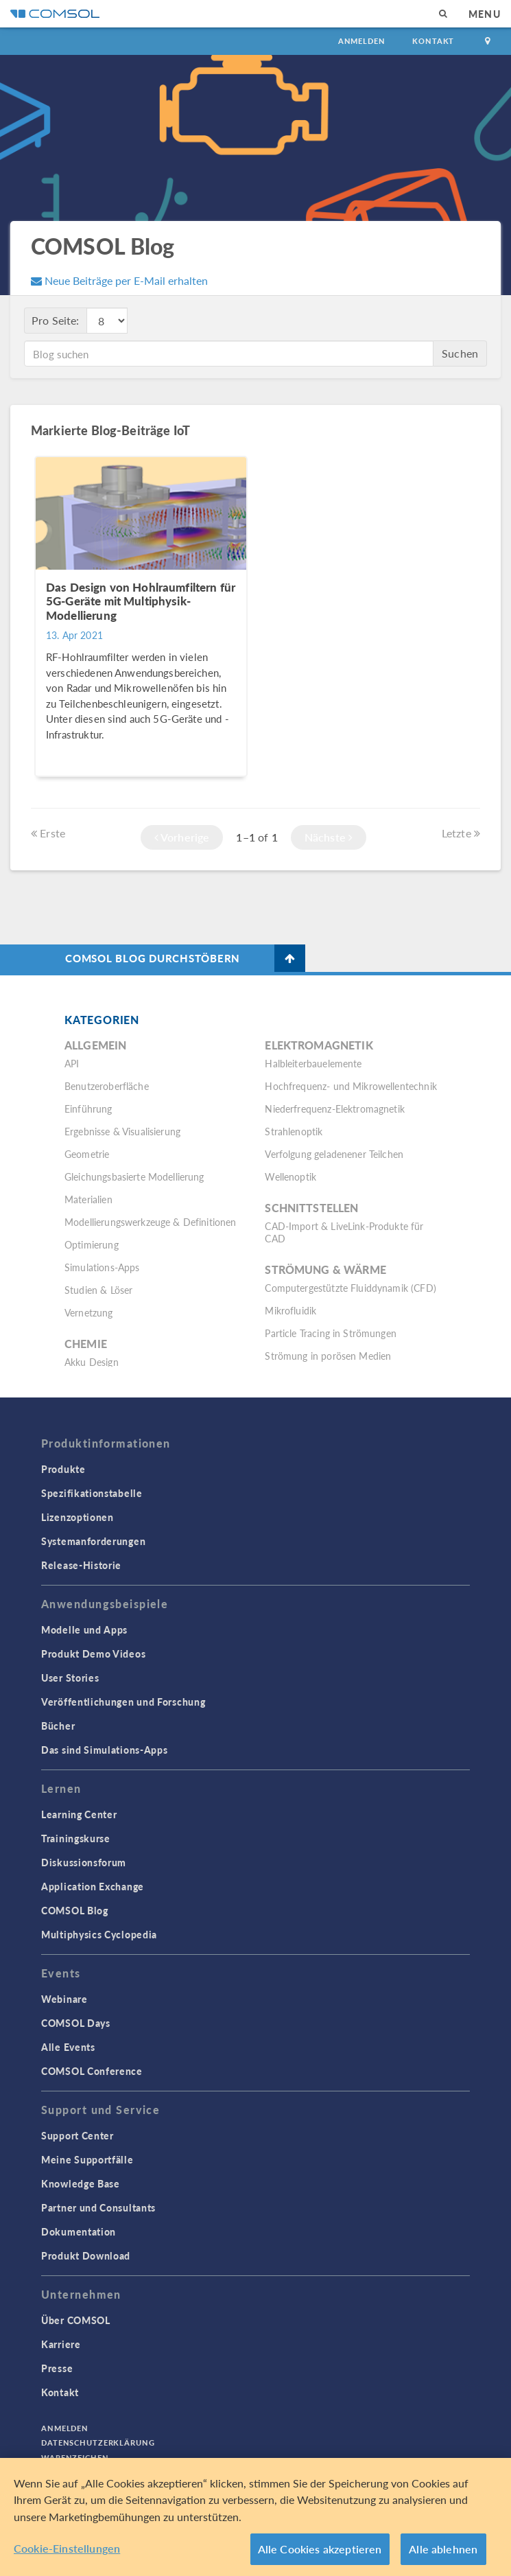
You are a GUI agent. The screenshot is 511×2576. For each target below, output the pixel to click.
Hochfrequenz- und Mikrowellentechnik (350, 1086)
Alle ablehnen (443, 2549)
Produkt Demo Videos (93, 1653)
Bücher (58, 1725)
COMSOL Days (75, 2023)
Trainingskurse (75, 1838)
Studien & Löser (98, 1290)
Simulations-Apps (101, 1267)
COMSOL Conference (92, 2071)
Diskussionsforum (83, 1862)
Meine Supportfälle (87, 2159)
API (71, 1063)
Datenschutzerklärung (98, 2442)
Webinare (64, 1999)
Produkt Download (85, 2255)
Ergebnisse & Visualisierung (122, 1131)
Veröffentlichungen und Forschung (123, 1701)
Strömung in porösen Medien (328, 1355)
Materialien (88, 1199)
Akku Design (91, 1362)
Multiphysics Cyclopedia (99, 1934)
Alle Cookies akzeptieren (320, 2549)
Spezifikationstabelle (92, 1493)
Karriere (61, 2344)
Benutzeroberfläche (106, 1086)
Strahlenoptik (293, 1131)
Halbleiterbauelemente (313, 1063)
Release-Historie (81, 1565)
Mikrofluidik (290, 1310)
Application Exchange (92, 1886)
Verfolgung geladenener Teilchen (334, 1154)
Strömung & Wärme (325, 1269)
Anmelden (361, 41)
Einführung (88, 1108)
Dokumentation (78, 2231)
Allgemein (95, 1045)
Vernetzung (88, 1312)
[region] (255, 2517)
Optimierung (91, 1244)
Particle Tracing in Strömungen (330, 1333)
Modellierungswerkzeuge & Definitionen (150, 1222)
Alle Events (68, 2047)
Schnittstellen (311, 1208)
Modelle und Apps (84, 1629)
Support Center (77, 2135)
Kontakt (433, 41)
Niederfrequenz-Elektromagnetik (335, 1108)
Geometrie (86, 1154)
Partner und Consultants (98, 2207)
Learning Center (79, 1814)
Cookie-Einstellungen (67, 2548)
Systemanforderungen (93, 1541)
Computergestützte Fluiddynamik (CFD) (350, 1288)
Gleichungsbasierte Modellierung (134, 1176)
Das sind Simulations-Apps (104, 1749)
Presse (57, 2368)
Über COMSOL (75, 2320)
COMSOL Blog (74, 1910)
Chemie (85, 1343)
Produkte (63, 1469)
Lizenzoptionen (77, 1517)
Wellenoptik (290, 1176)
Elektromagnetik (318, 1045)
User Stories (70, 1677)
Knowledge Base (80, 2183)
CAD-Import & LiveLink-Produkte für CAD (344, 1232)
